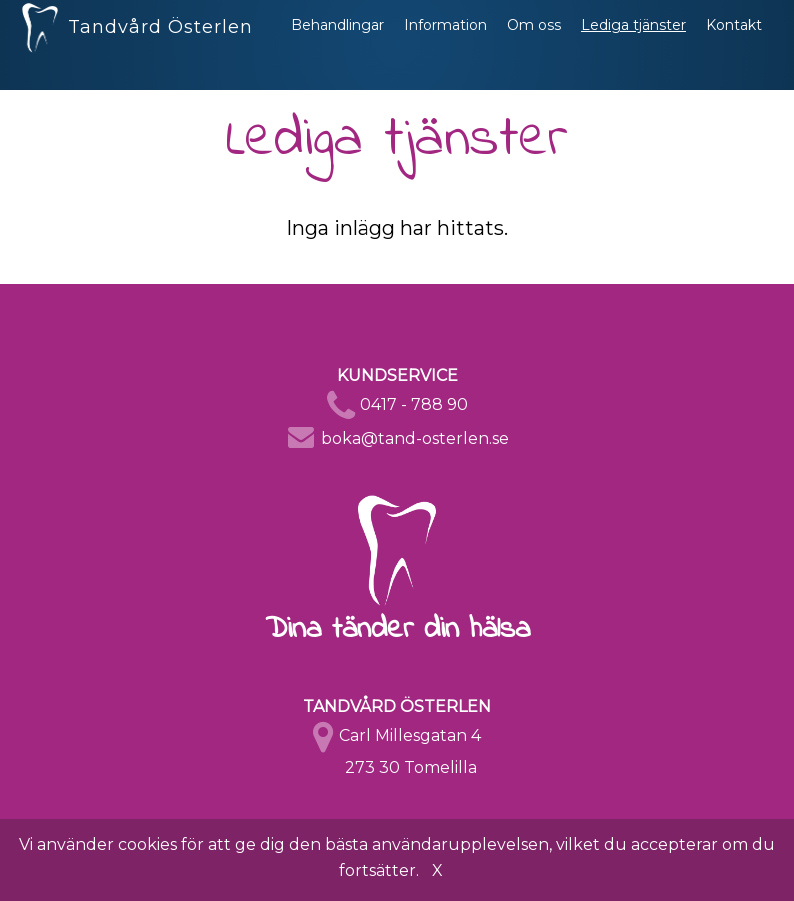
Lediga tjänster (633, 45)
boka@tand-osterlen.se (415, 438)
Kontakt (734, 45)
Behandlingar (337, 45)
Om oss (534, 45)
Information (445, 45)
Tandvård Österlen (137, 40)
